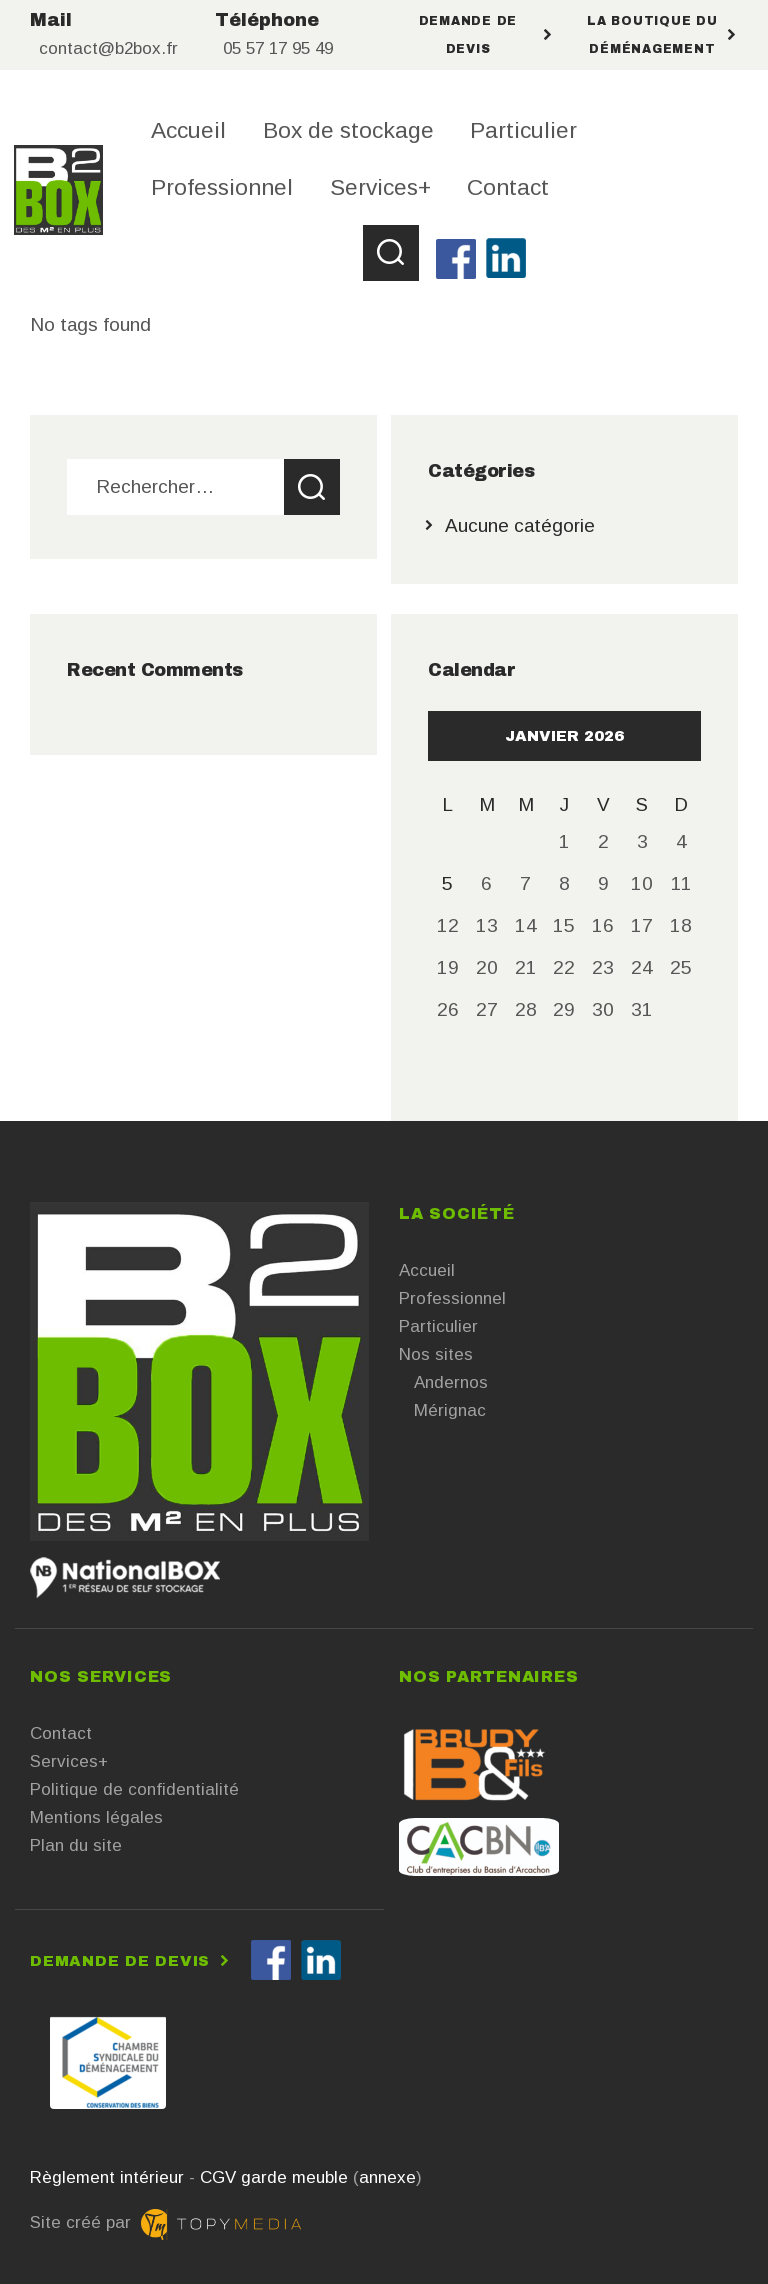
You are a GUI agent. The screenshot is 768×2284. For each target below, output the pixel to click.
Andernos (451, 1382)
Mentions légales (96, 1817)
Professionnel (452, 1298)
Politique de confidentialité (134, 1789)
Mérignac (450, 1410)
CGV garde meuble (274, 2177)
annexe (387, 2177)
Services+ (69, 1761)
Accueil (427, 1270)
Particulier (438, 1326)
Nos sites (436, 1354)
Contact (61, 1733)
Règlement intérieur (107, 2177)
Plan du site (76, 1845)
